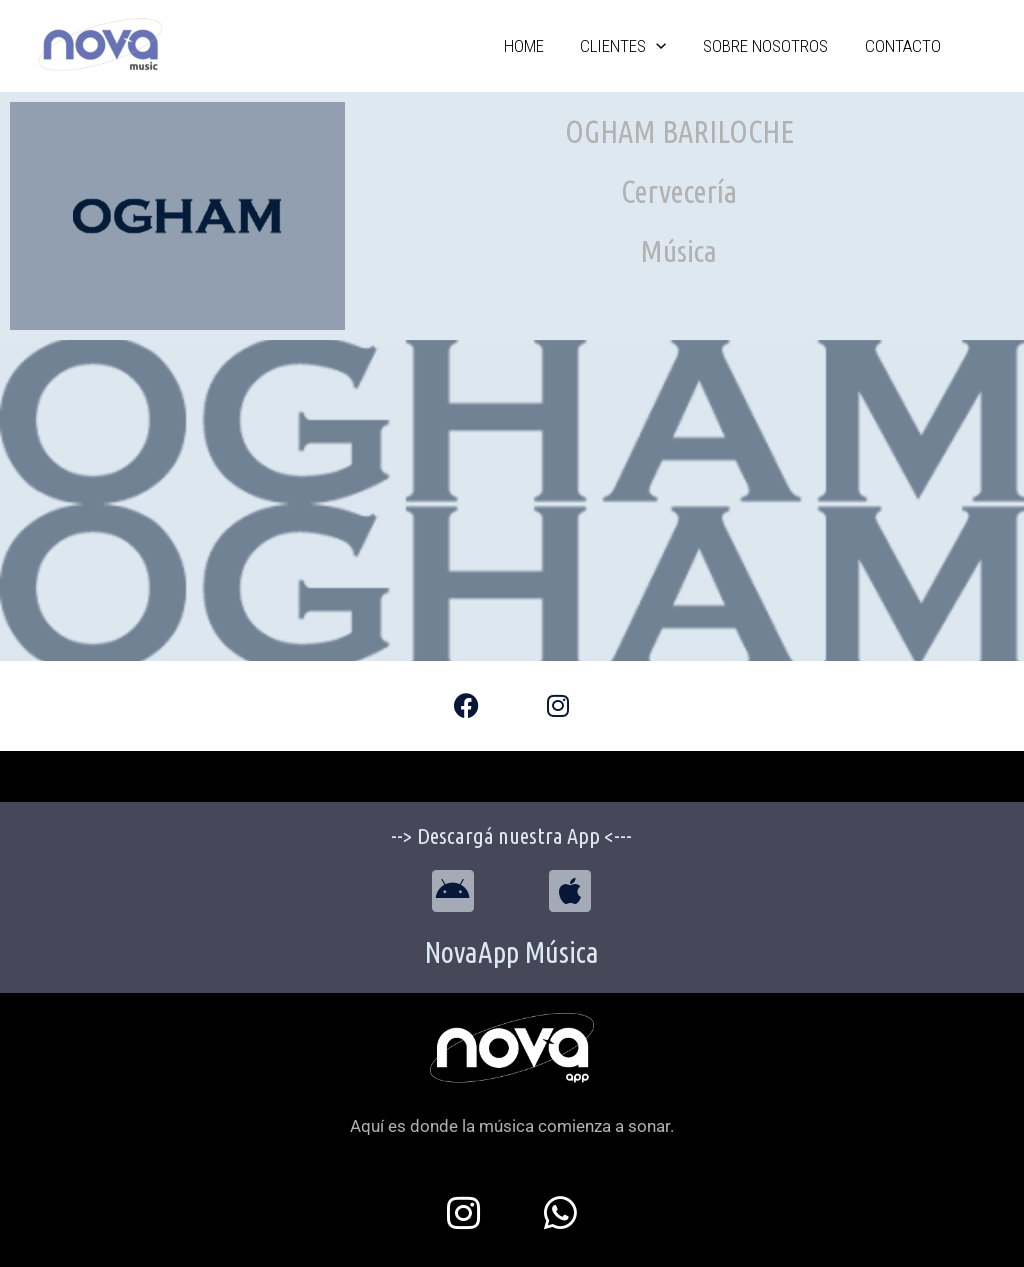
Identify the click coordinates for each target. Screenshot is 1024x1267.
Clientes (665, 46)
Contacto (911, 46)
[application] (698, 46)
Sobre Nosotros (790, 46)
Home (582, 46)
